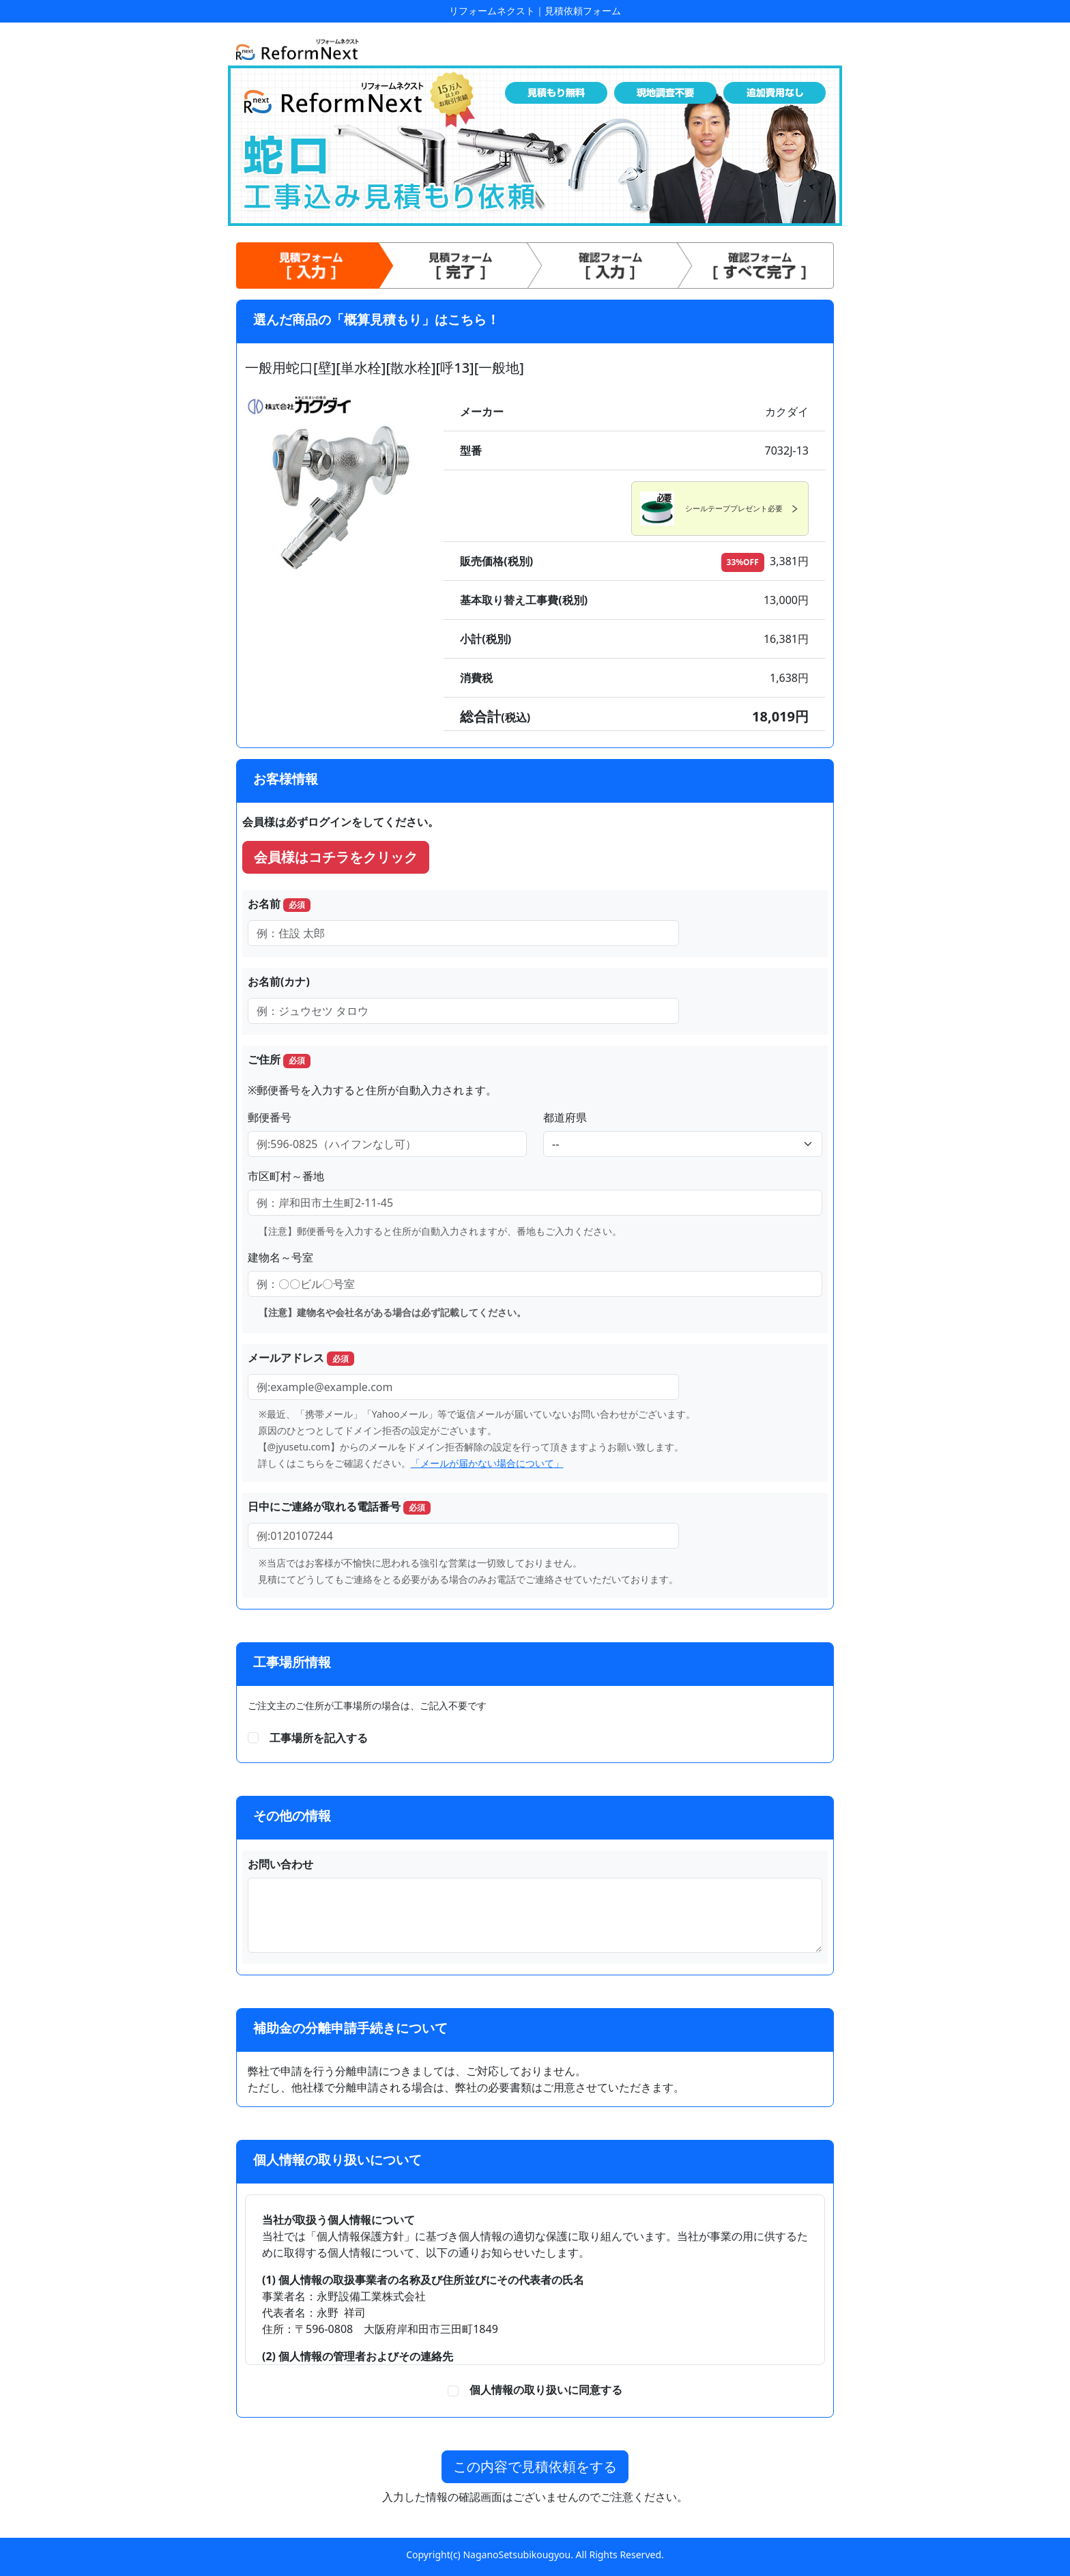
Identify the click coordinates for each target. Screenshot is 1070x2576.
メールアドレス (301, 1358)
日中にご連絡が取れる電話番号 (339, 1507)
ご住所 (279, 1060)
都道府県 (565, 1117)
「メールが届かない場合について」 (487, 1463)
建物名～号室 (280, 1257)
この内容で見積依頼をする (535, 2466)
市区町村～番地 (286, 1176)
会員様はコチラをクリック (336, 857)
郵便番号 (269, 1117)
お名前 (279, 904)
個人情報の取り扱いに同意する (540, 2389)
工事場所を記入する (319, 1737)
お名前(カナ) (279, 981)
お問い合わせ (280, 1864)
